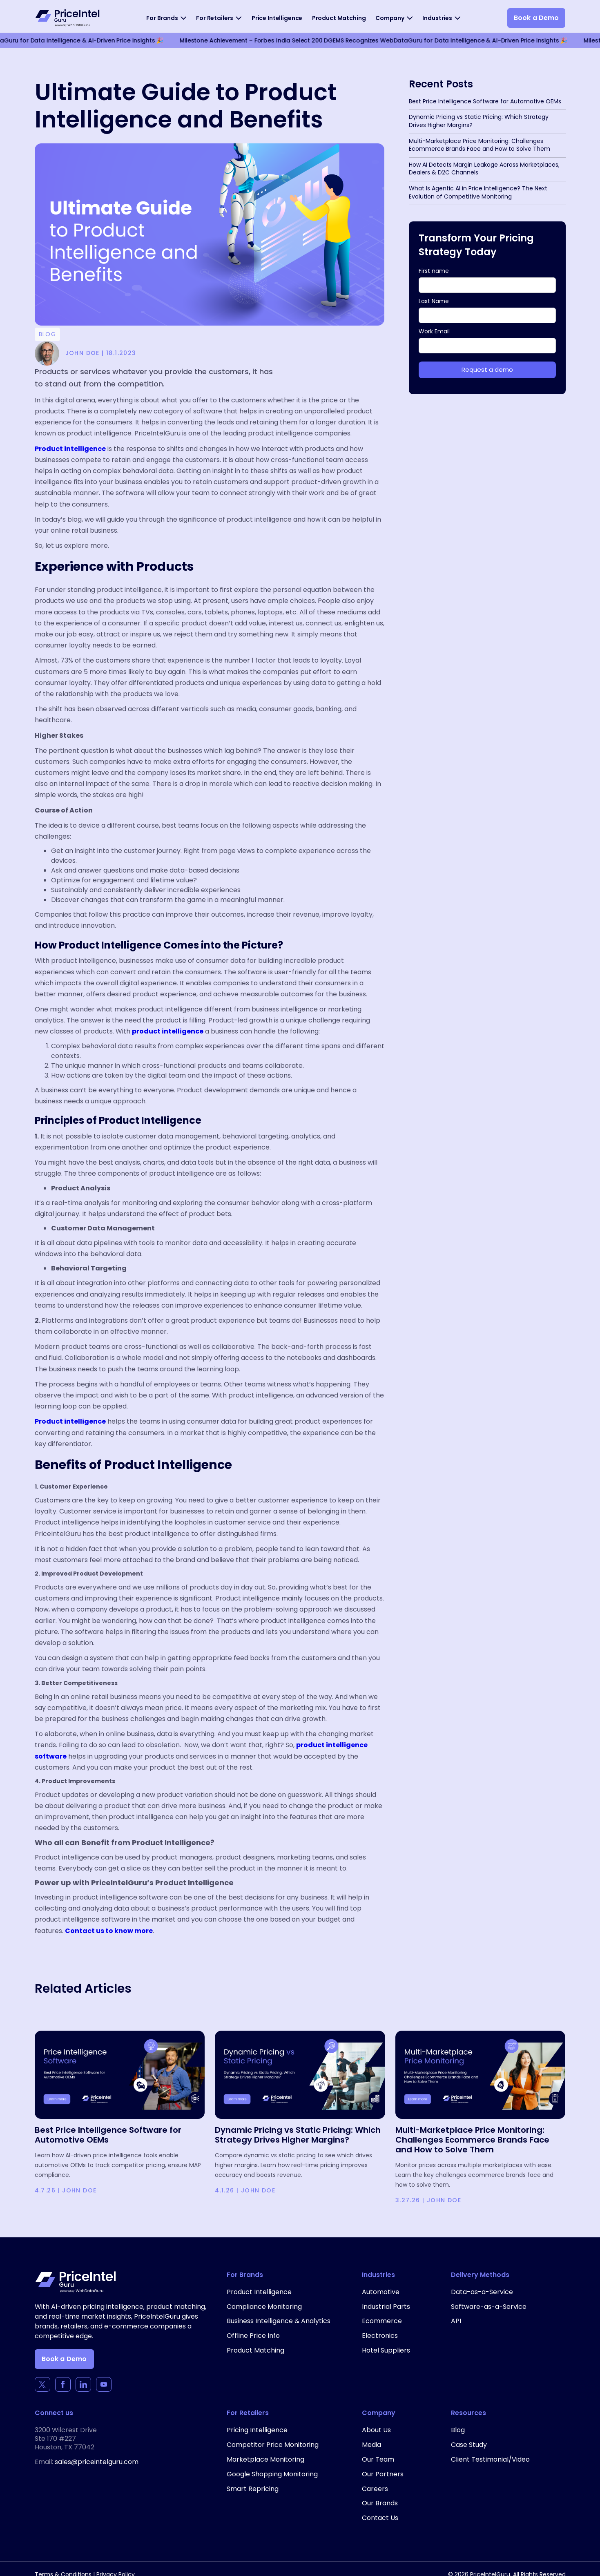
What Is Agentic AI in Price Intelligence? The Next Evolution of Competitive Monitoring (478, 192)
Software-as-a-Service (488, 2306)
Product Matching (339, 18)
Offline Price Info (253, 2335)
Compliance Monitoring (264, 2306)
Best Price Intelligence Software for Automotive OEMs (485, 101)
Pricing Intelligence (257, 2430)
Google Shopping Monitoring (272, 2474)
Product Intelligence (259, 2292)
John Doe (79, 2190)
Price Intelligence (277, 18)
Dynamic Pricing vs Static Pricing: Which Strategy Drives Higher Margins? (479, 121)
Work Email (434, 331)
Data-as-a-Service (482, 2292)
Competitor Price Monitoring (273, 2444)
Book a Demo (536, 17)
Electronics (380, 2335)
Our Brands (380, 2503)
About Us (376, 2430)
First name (434, 271)
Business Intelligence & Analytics (278, 2321)
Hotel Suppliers (386, 2350)
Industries (437, 18)
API (456, 2321)
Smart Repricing (253, 2488)
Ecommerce (382, 2321)
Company (389, 18)
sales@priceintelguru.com (96, 2462)
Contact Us (380, 2517)
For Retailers (214, 18)
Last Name (434, 301)
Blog (458, 2430)
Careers (375, 2488)
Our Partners (383, 2474)
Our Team (378, 2459)
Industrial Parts (386, 2306)
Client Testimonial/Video (490, 2459)
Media (371, 2444)
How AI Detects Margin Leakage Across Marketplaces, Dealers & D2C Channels (484, 169)
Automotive (380, 2292)
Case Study (469, 2444)
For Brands (162, 18)
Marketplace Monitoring (265, 2459)
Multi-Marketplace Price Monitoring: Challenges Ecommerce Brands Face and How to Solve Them (479, 145)
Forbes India (215, 40)
